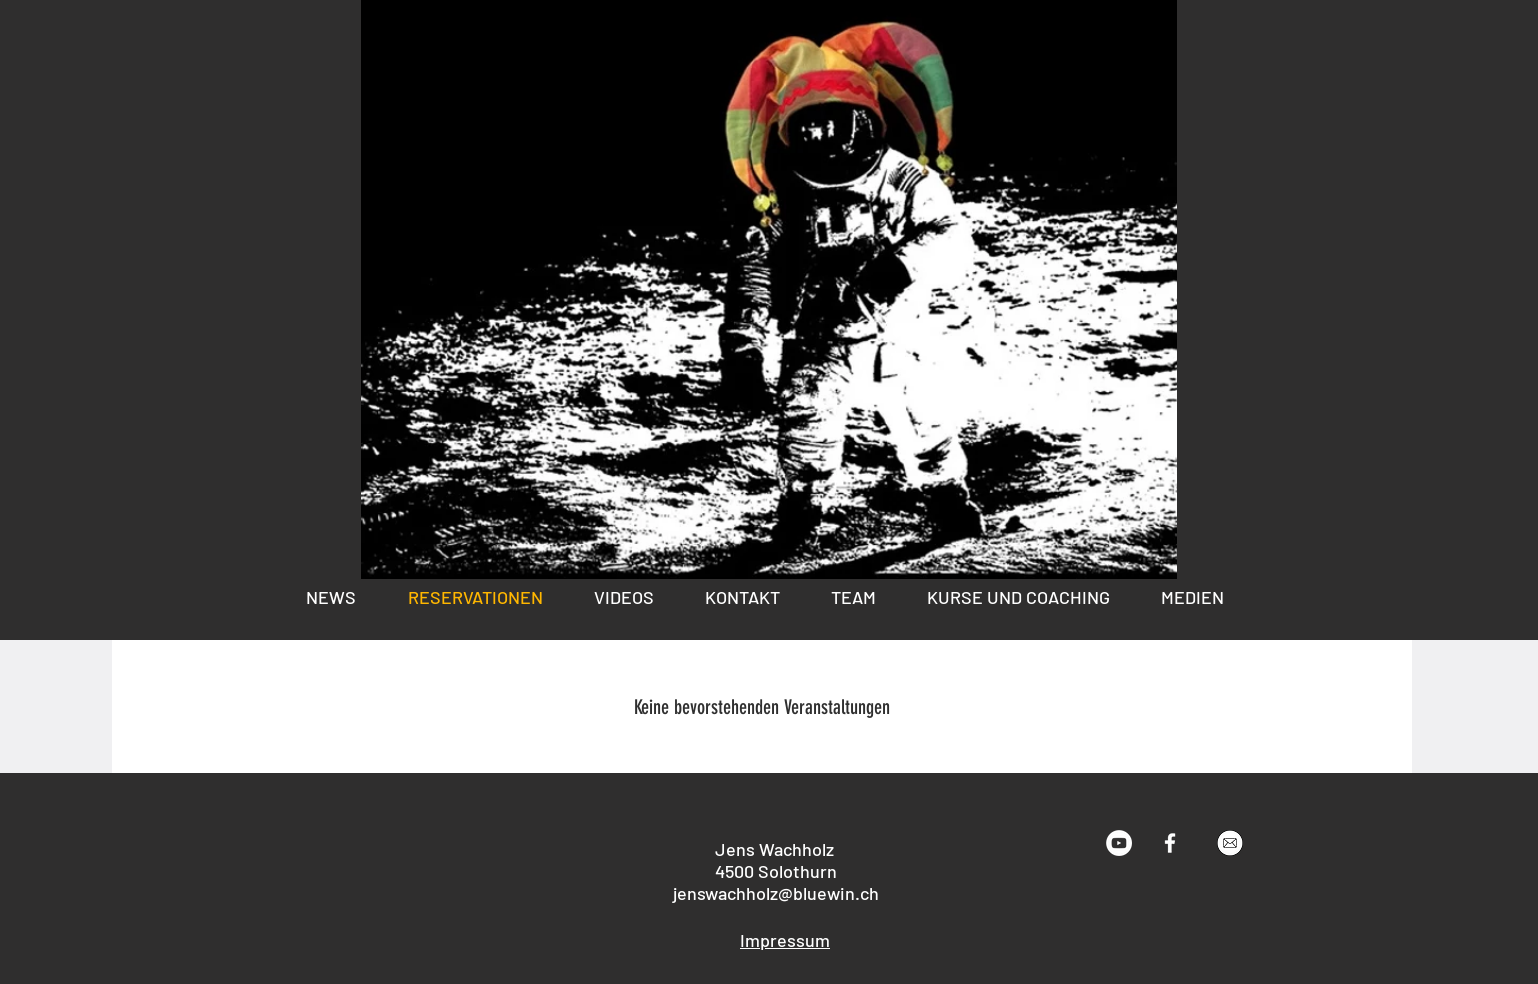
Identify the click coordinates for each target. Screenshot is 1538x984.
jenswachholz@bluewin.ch (776, 893)
